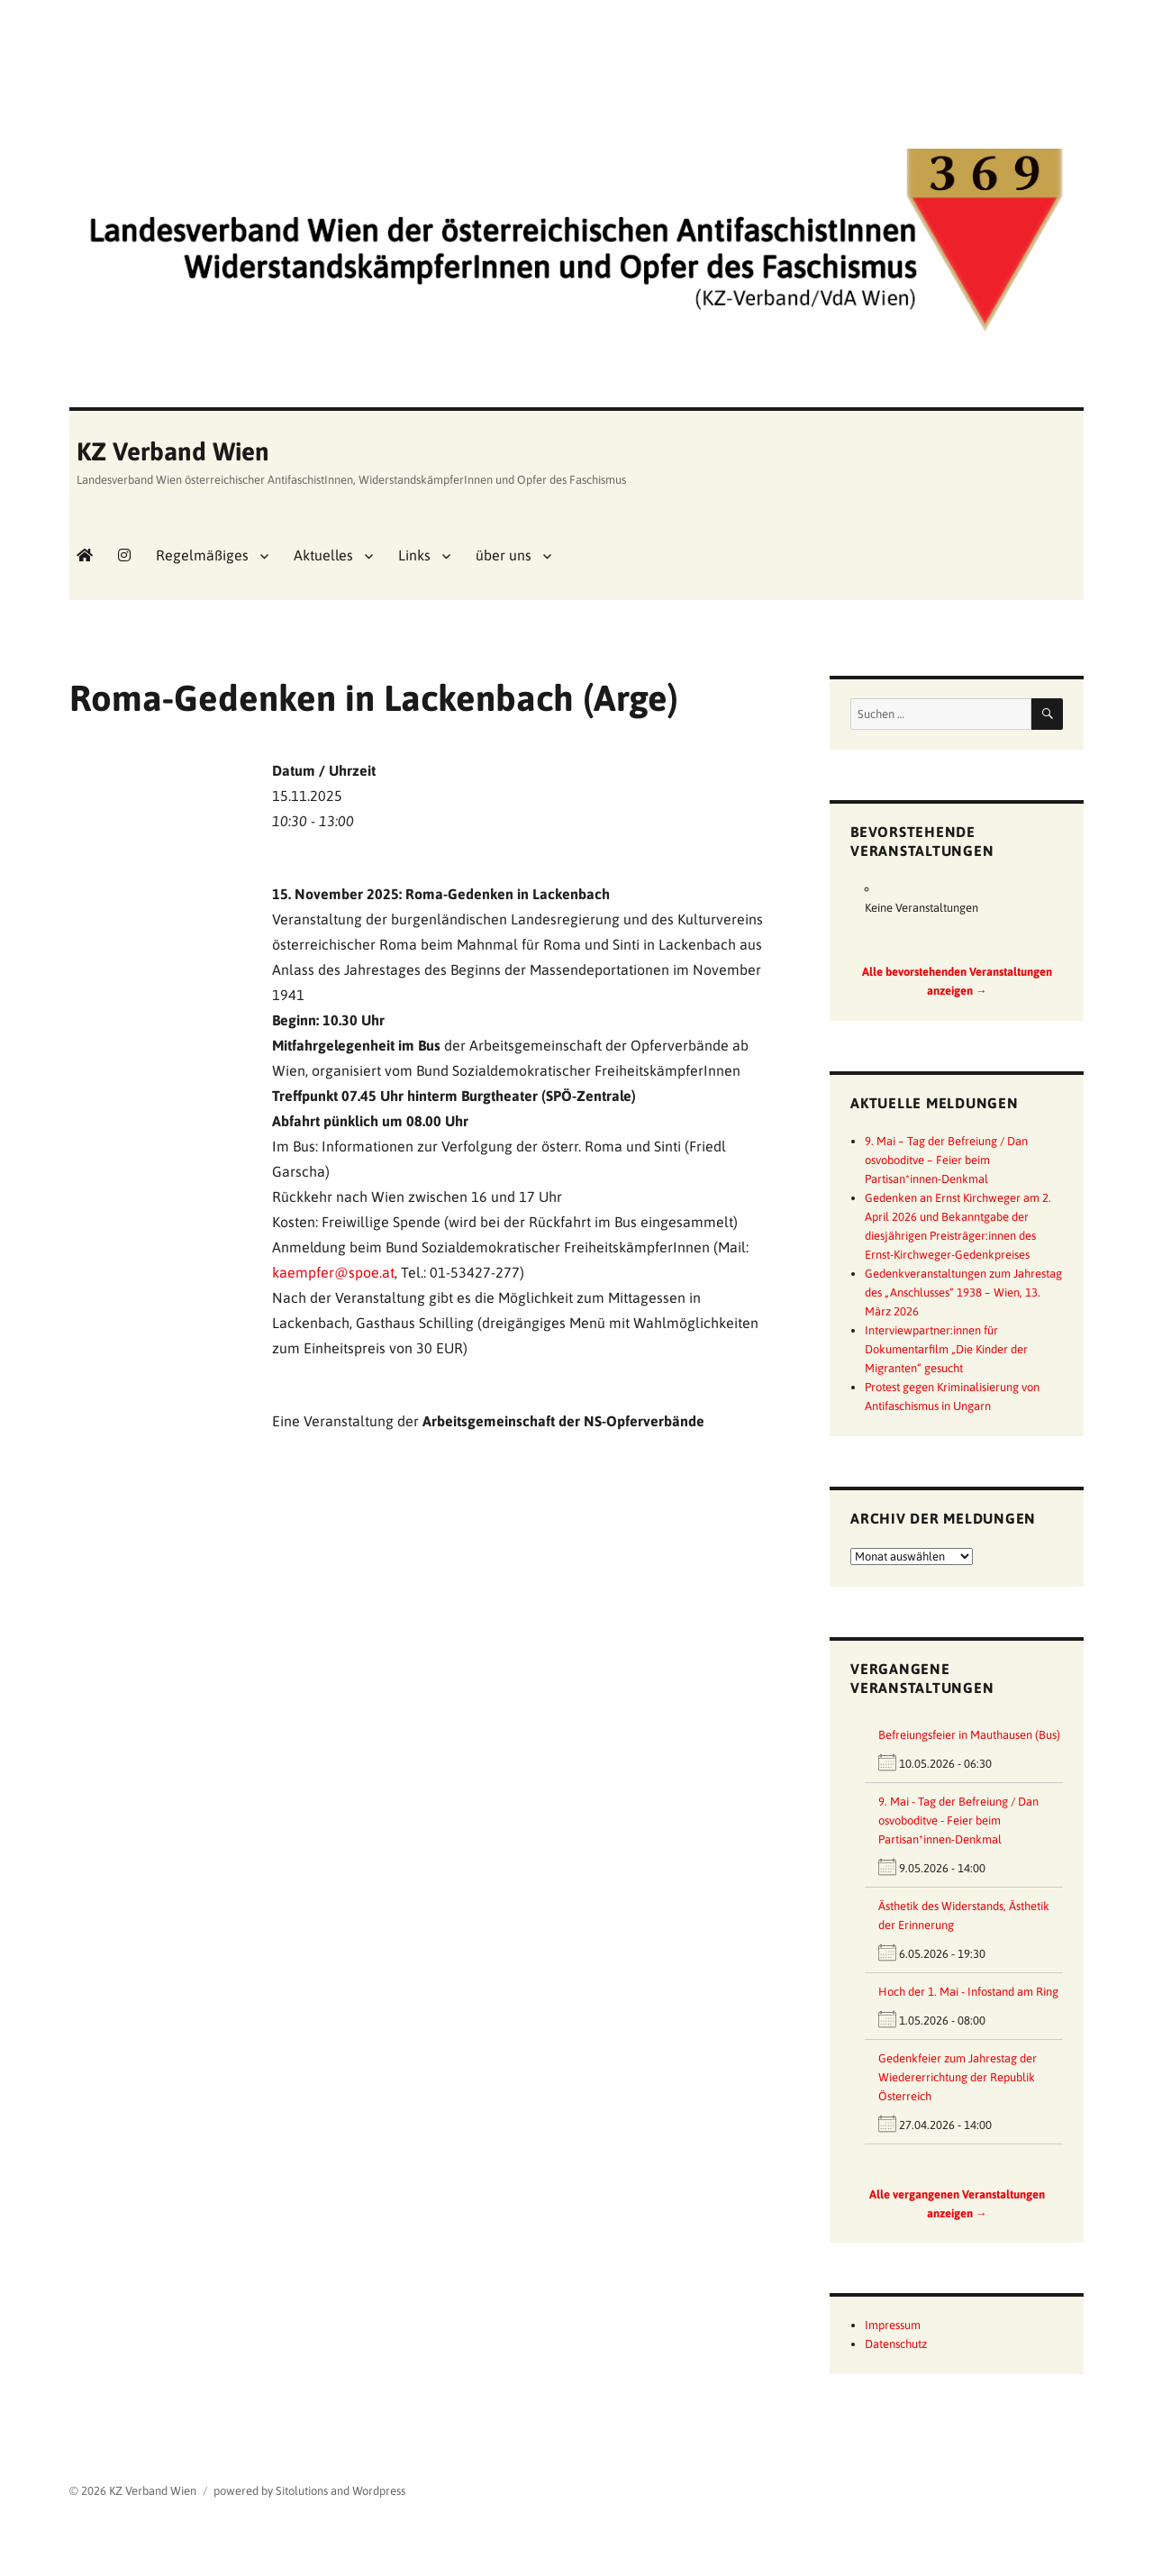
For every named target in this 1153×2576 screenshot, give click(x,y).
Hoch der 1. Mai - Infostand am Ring (968, 1991)
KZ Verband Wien (173, 451)
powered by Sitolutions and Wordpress (309, 2491)
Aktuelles (323, 555)
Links (414, 555)
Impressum (893, 2325)
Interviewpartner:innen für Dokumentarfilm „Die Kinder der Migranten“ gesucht (946, 1349)
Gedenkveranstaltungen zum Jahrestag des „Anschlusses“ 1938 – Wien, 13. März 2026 (963, 1292)
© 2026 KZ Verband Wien (132, 2491)
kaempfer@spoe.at (333, 1272)
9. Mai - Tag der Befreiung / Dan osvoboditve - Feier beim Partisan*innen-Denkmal (958, 1820)
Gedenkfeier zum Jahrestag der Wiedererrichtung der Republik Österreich (957, 2077)
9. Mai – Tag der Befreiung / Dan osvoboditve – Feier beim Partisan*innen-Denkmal (946, 1160)
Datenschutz (896, 2344)
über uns (503, 555)
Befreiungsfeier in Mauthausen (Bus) (969, 1735)
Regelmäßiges (202, 555)
